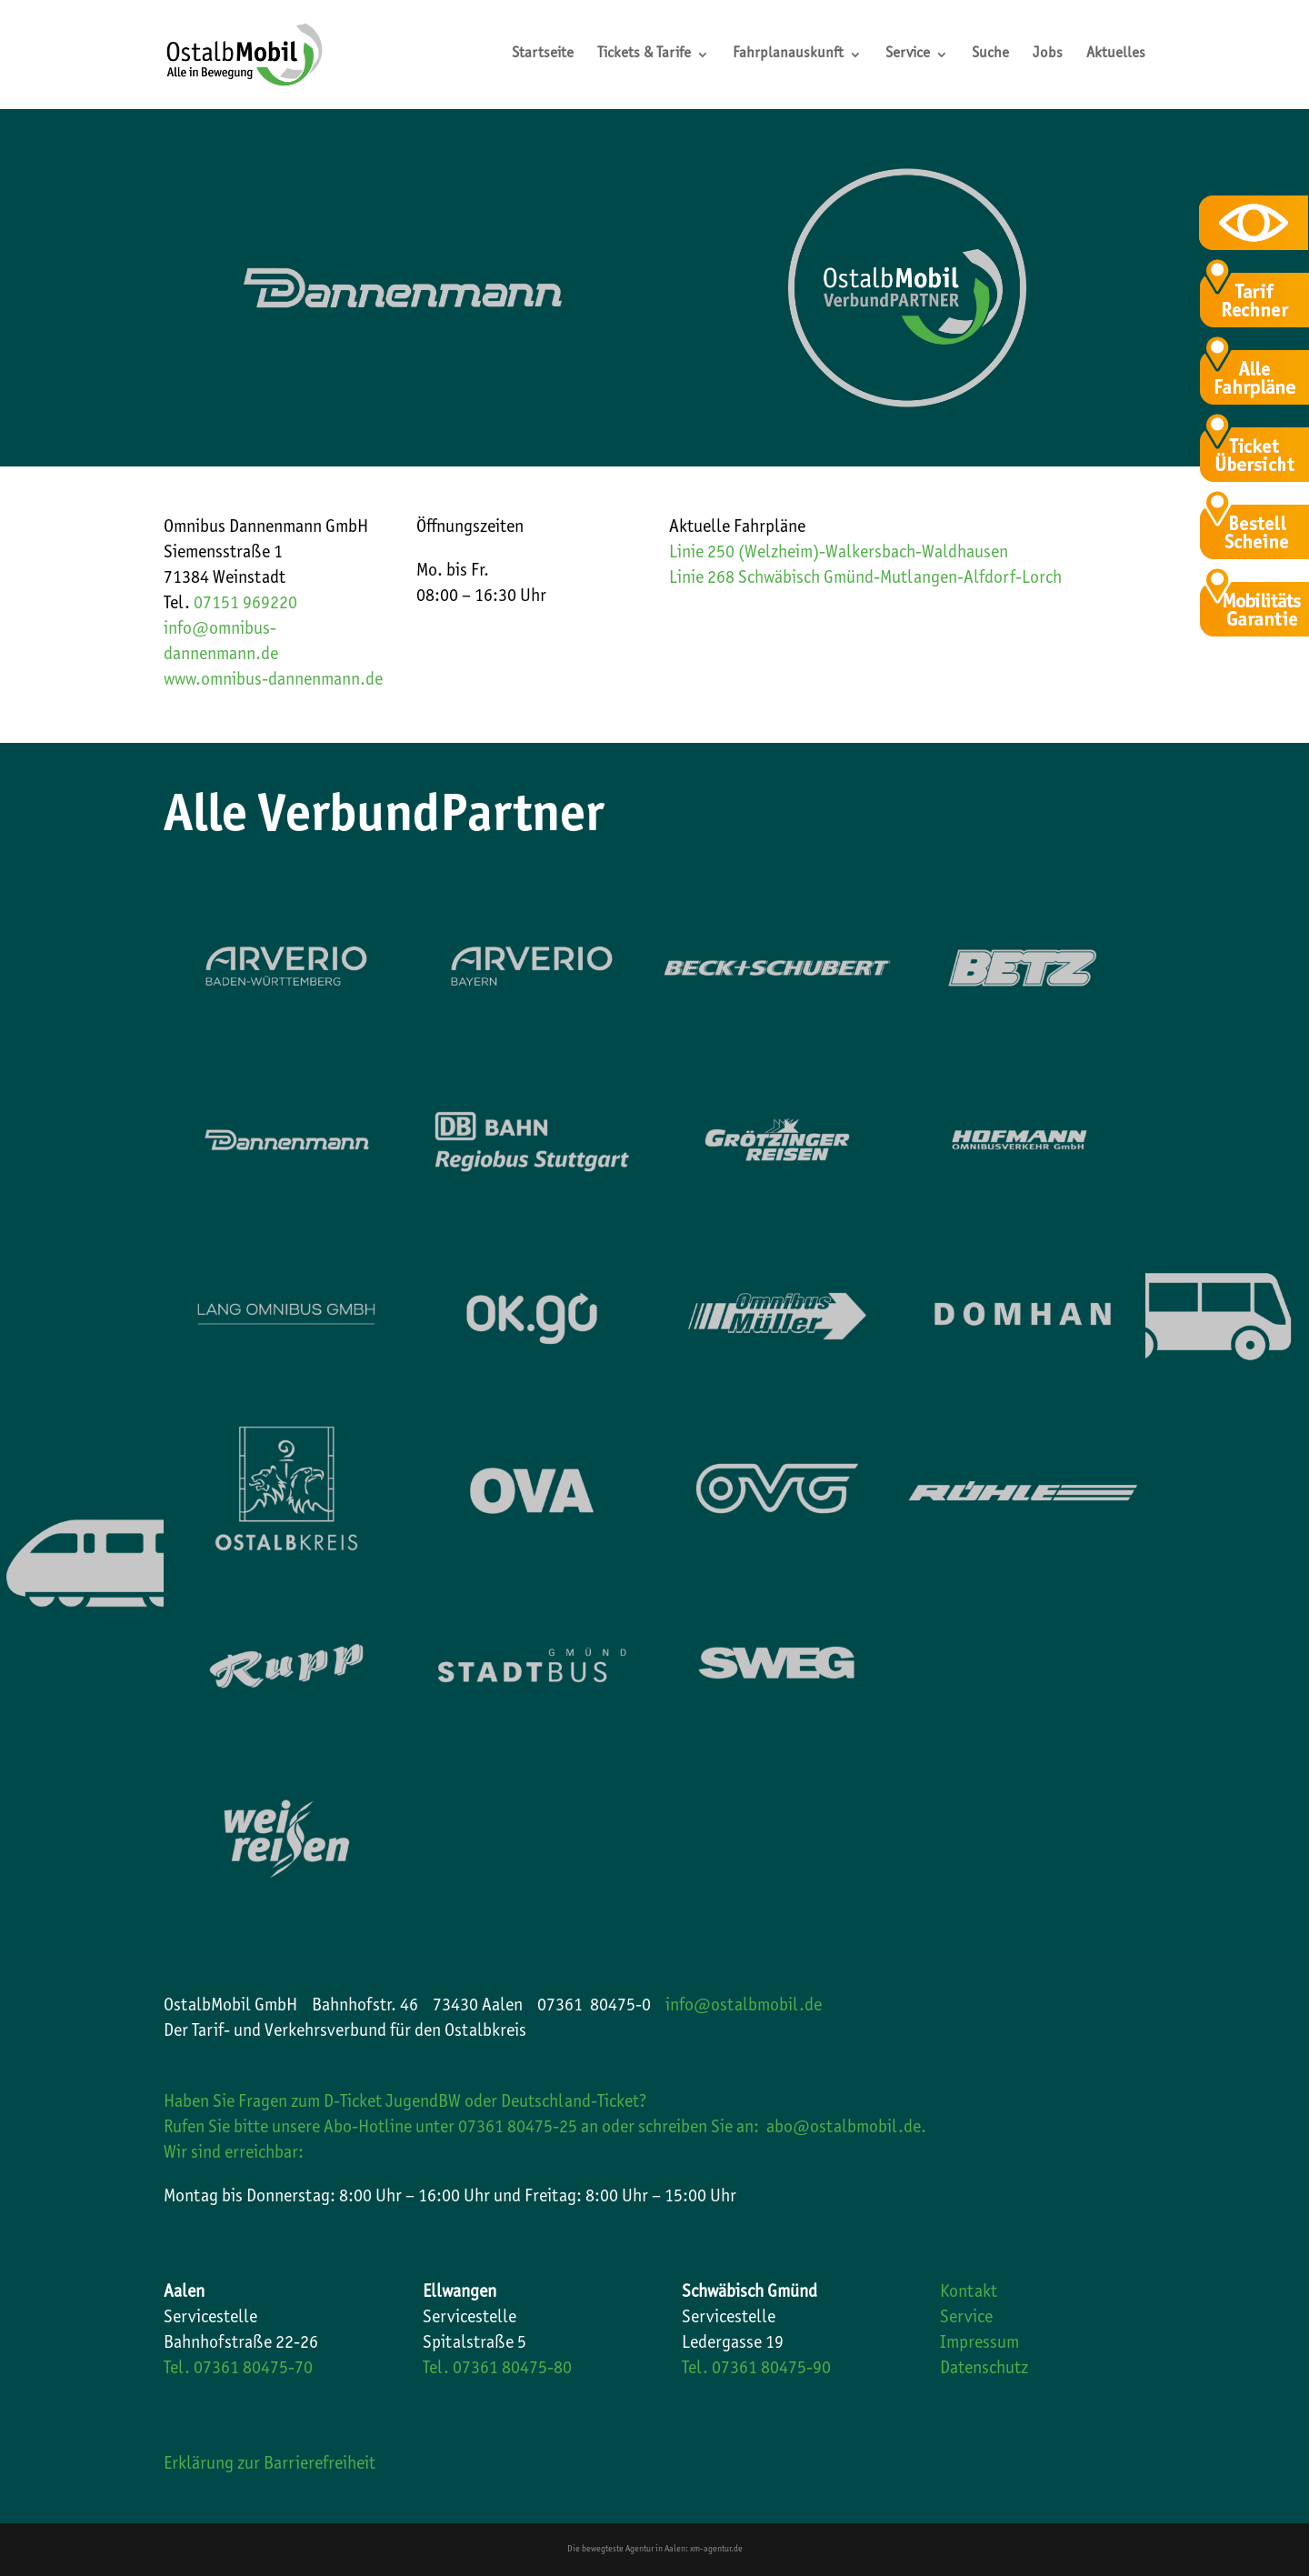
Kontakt (968, 2293)
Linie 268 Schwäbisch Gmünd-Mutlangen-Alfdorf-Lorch (865, 579)
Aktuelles (1115, 55)
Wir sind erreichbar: (234, 2154)
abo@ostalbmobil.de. (846, 2129)
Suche (990, 55)
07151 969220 (245, 605)
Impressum (979, 2344)
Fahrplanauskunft (788, 55)
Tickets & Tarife (644, 55)
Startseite (543, 55)
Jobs (1048, 55)
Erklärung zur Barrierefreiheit (269, 2465)
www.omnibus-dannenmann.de (273, 681)
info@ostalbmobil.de (743, 2007)
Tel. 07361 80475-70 (238, 2369)
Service (907, 55)
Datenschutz (984, 2369)
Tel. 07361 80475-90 (756, 2369)
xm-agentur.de (716, 2549)
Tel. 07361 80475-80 (497, 2369)
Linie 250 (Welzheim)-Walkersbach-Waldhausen (838, 554)
